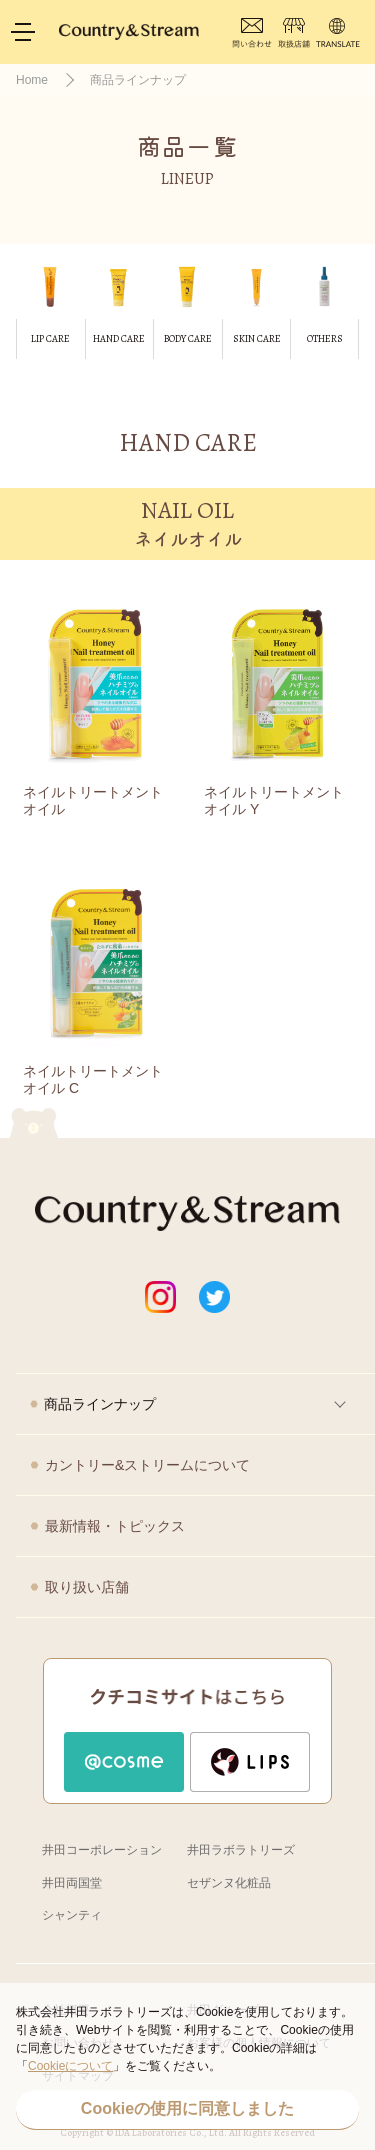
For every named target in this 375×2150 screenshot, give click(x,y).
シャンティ (72, 1915)
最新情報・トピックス (115, 1526)
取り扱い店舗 (87, 1587)
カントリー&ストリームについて (147, 1465)
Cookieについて (70, 2066)
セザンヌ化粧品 (229, 1883)
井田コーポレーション (102, 1850)
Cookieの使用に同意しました (187, 2108)
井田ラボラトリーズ (241, 1850)
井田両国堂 (72, 1883)
